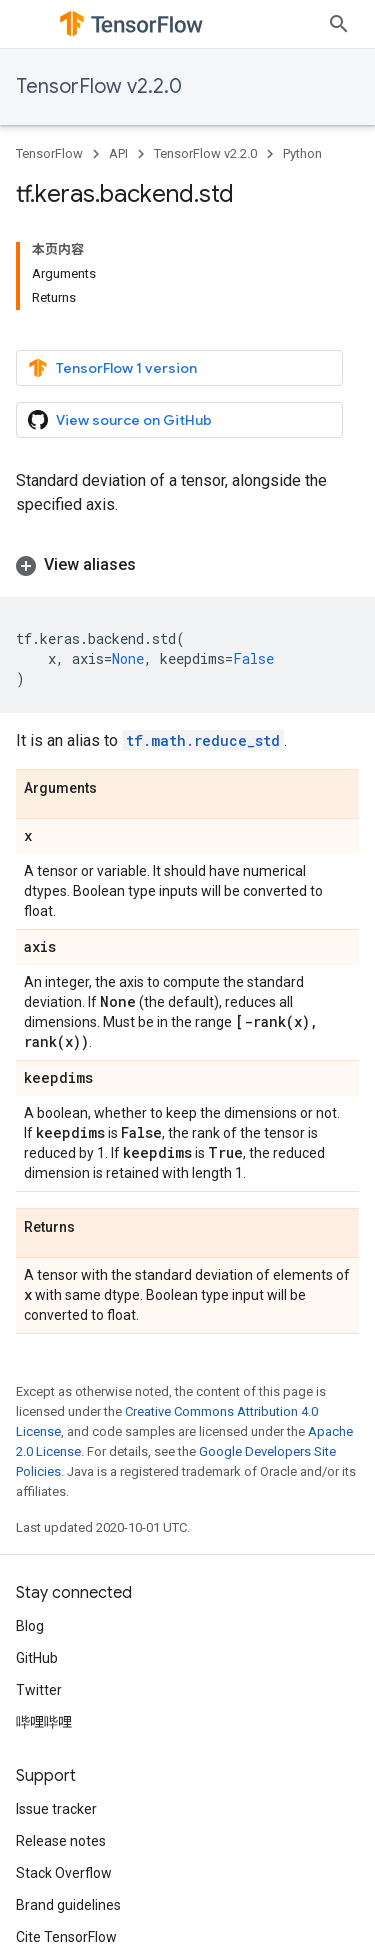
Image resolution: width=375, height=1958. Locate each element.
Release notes (61, 1749)
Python (302, 153)
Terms (36, 1918)
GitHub (37, 1566)
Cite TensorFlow (66, 1845)
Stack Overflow (64, 1781)
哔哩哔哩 (44, 1630)
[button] (187, 473)
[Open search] (339, 24)
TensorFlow (49, 153)
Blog (30, 1534)
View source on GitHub (120, 328)
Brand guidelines (68, 1813)
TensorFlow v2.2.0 (99, 86)
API (118, 153)
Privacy (99, 1918)
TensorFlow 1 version (112, 276)
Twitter (39, 1598)
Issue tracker (56, 1717)
